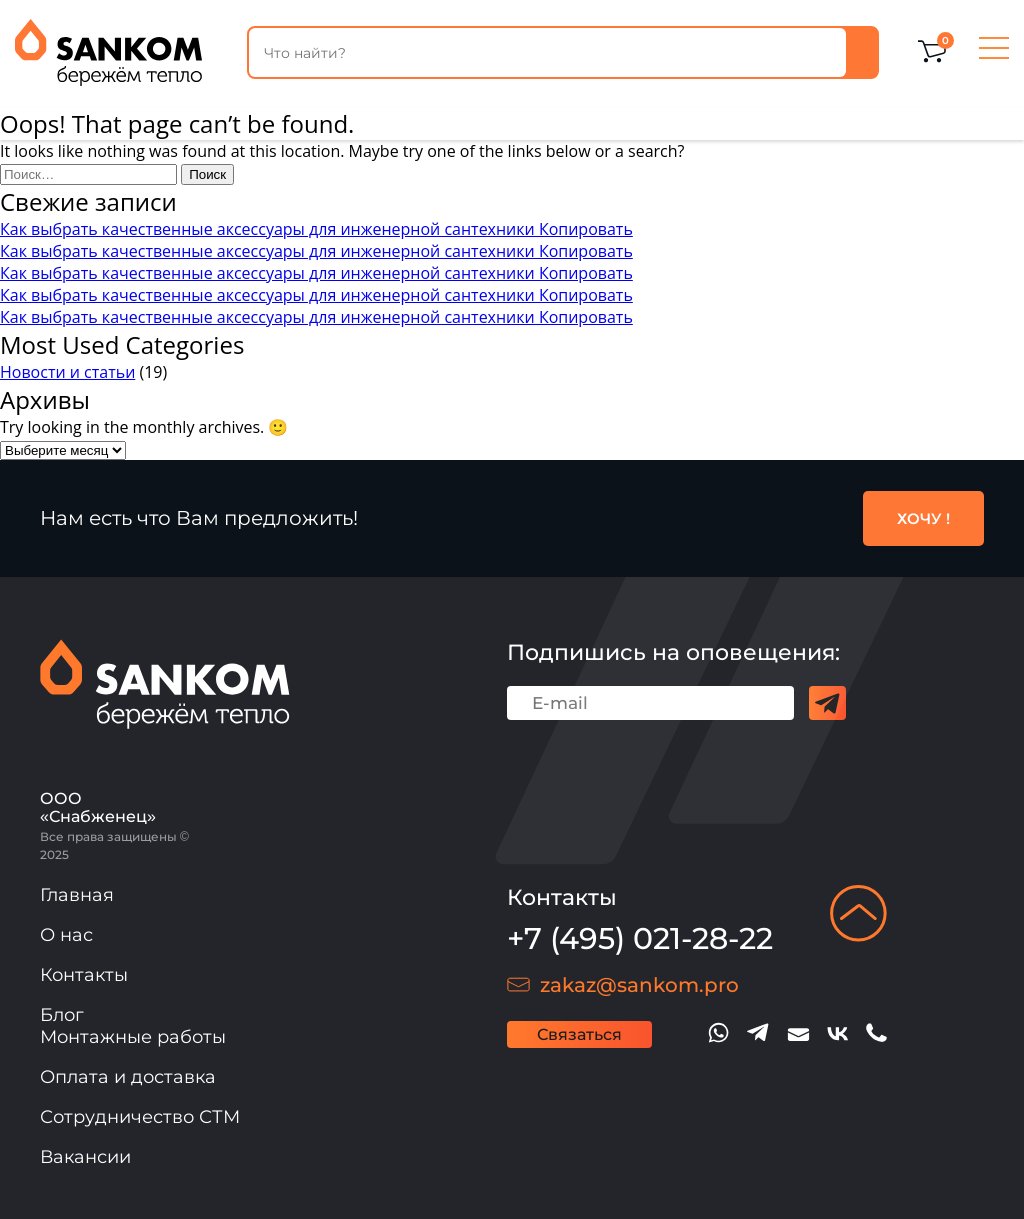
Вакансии (85, 1157)
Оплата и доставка (128, 1077)
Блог (62, 1015)
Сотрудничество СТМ (140, 1117)
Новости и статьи (67, 372)
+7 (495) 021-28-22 (640, 938)
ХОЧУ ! (923, 518)
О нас (66, 935)
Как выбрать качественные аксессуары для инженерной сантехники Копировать (316, 229)
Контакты (84, 975)
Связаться (579, 1034)
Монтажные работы (133, 1037)
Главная (77, 895)
